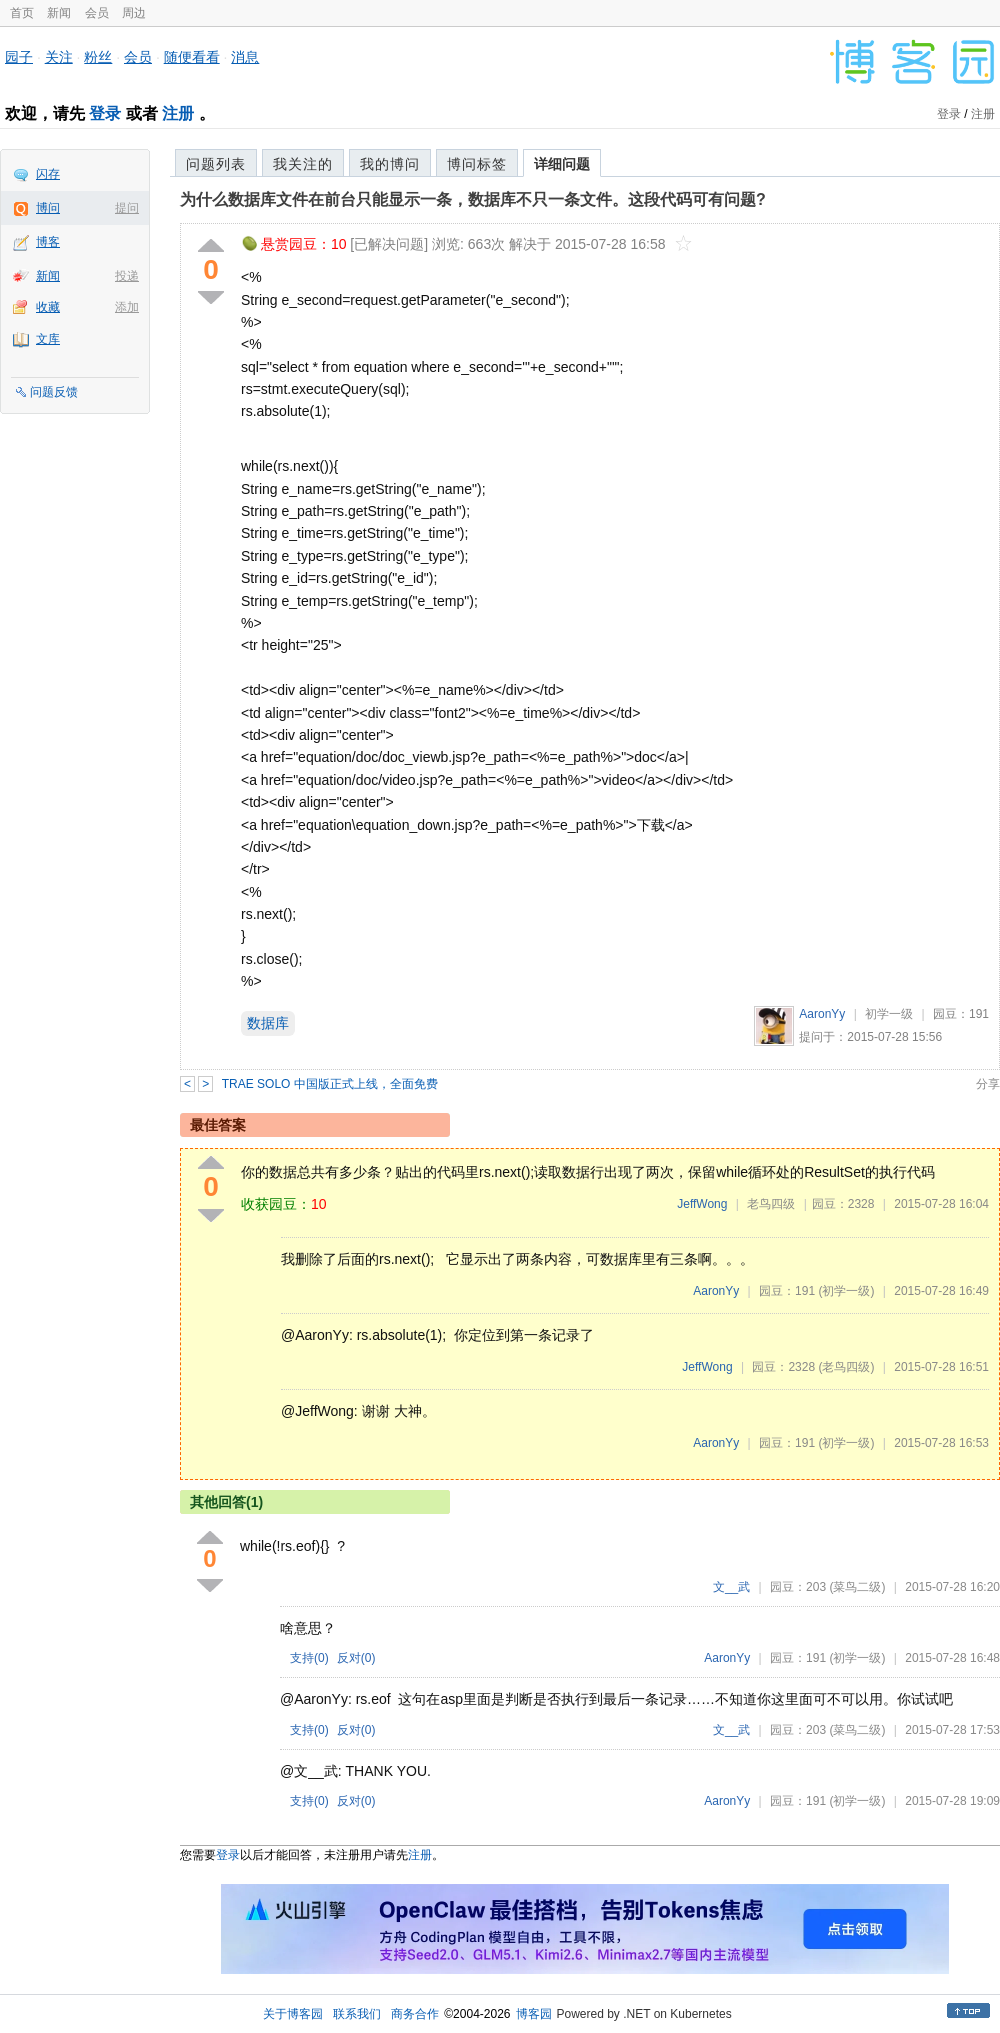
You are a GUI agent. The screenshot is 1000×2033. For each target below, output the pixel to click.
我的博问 (390, 164)
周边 (134, 13)
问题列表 (216, 164)
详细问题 (562, 164)
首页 (22, 13)
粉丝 (98, 57)
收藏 (48, 307)
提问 (127, 208)
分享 (988, 1084)
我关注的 (303, 164)
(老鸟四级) (846, 1367)
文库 (48, 339)
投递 (127, 276)
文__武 (731, 1587)
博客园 (534, 2014)
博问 (48, 208)
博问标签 (477, 164)
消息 (245, 57)
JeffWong (702, 1204)
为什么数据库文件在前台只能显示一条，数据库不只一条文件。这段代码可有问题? (473, 199)
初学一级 (889, 1014)
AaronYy (822, 1014)
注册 (178, 113)
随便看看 (192, 57)
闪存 (48, 174)
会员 (97, 13)
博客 (48, 242)
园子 (19, 57)
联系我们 (357, 2014)
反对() (356, 1658)
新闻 (59, 13)
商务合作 (415, 2014)
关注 (59, 57)
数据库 (268, 1023)
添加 (127, 307)
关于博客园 (293, 2014)
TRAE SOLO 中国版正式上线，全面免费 (330, 1084)
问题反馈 (54, 392)
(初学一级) (846, 1291)
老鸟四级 (771, 1204)
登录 (105, 113)
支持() (309, 1658)
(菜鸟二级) (857, 1587)
